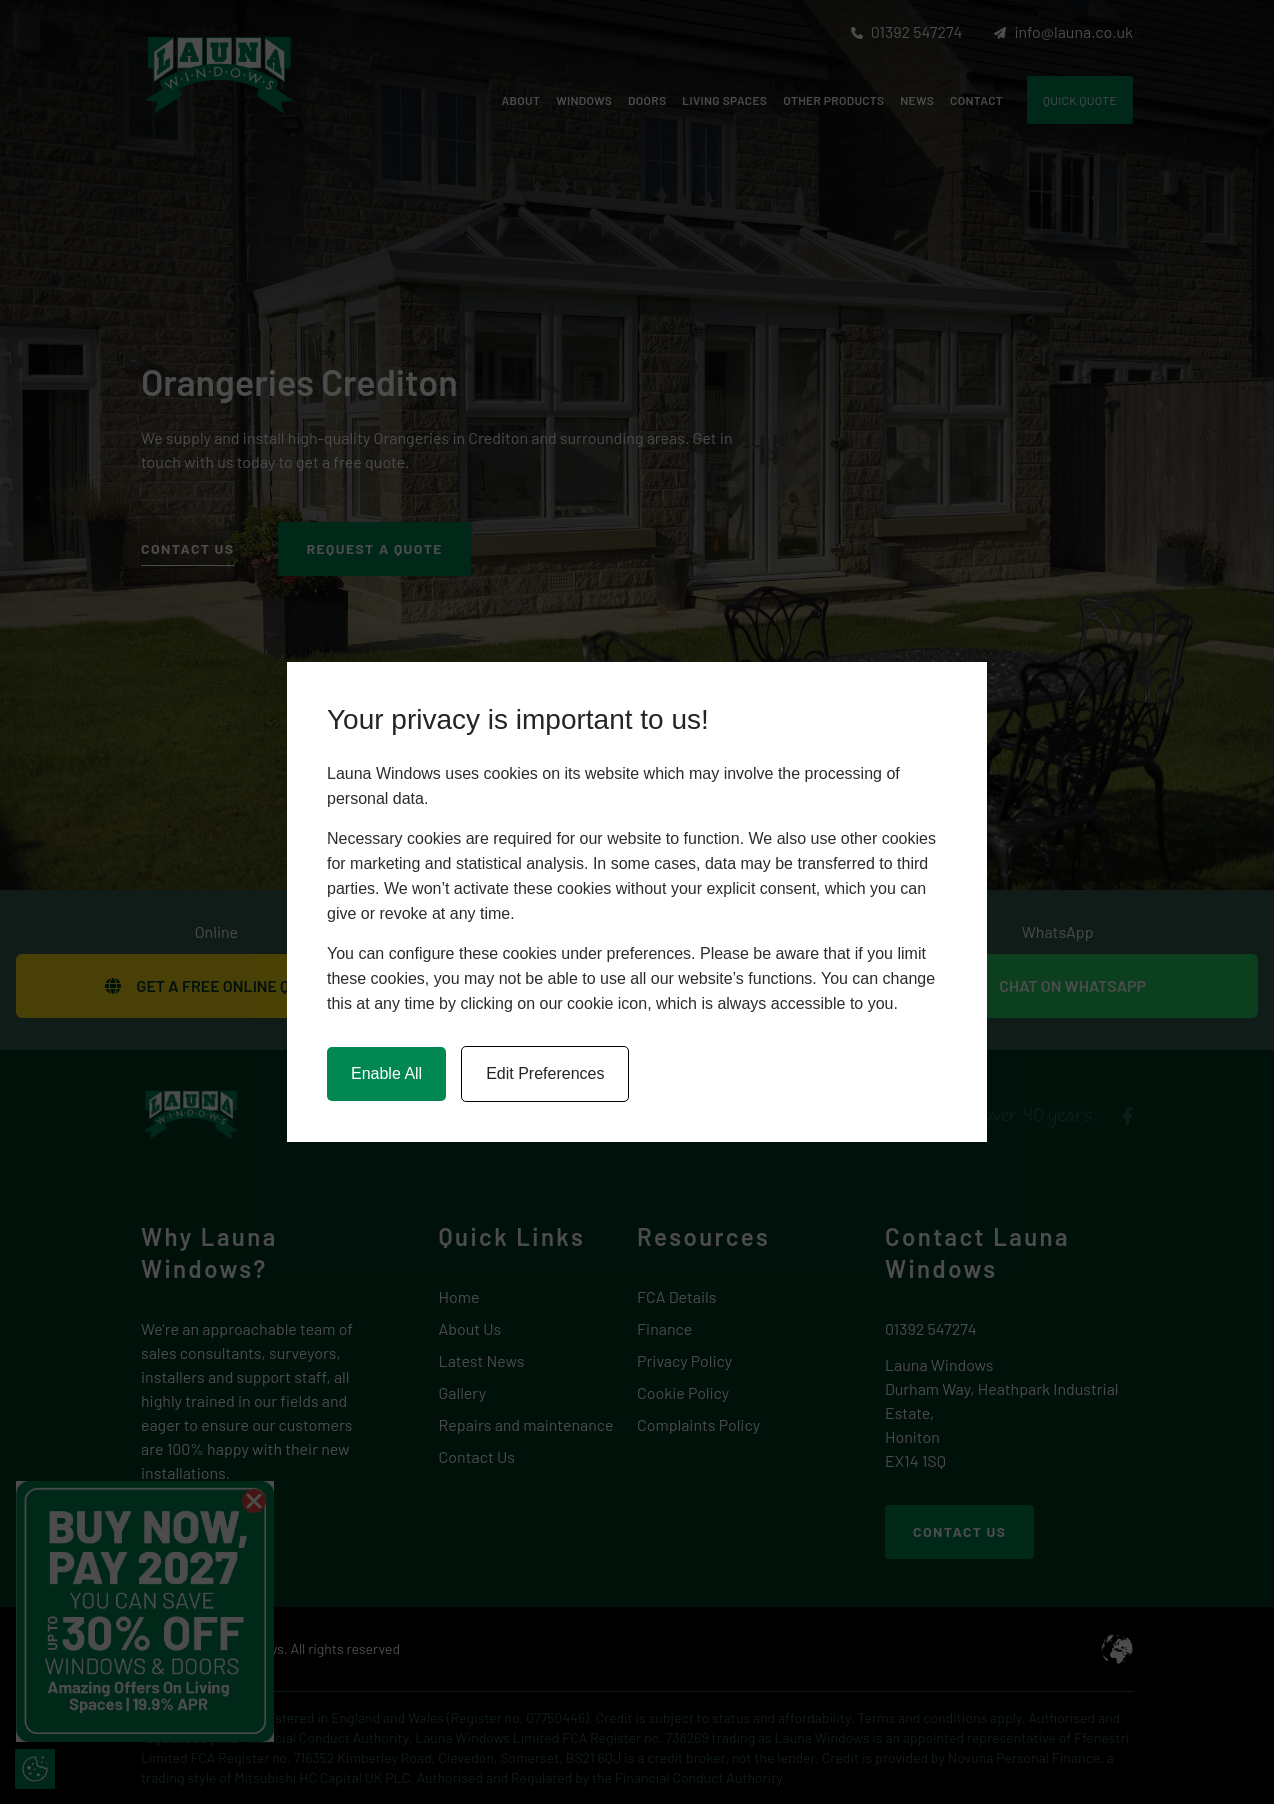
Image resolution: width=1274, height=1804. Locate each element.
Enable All (386, 1073)
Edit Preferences (545, 1073)
